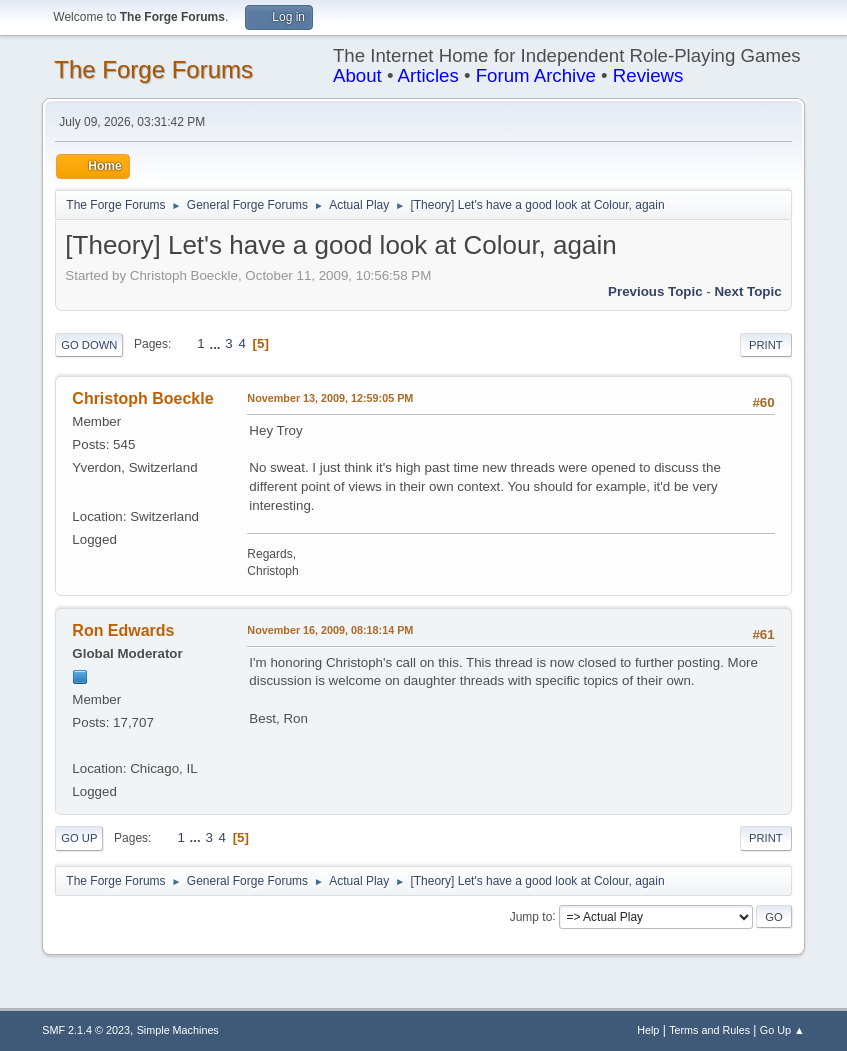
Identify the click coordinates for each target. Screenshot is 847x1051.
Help (648, 1030)
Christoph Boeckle (142, 398)
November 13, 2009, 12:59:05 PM (330, 398)
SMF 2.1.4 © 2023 (86, 1030)
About (357, 75)
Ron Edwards (123, 630)
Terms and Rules (709, 1030)
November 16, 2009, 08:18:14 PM (330, 630)
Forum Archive (536, 75)
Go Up (79, 838)
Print (766, 345)
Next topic (747, 291)
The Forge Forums (153, 69)
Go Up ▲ (782, 1030)
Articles (428, 75)
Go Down (89, 345)
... (216, 343)
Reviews (648, 75)
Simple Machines (178, 1030)
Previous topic (655, 291)
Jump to (531, 916)
